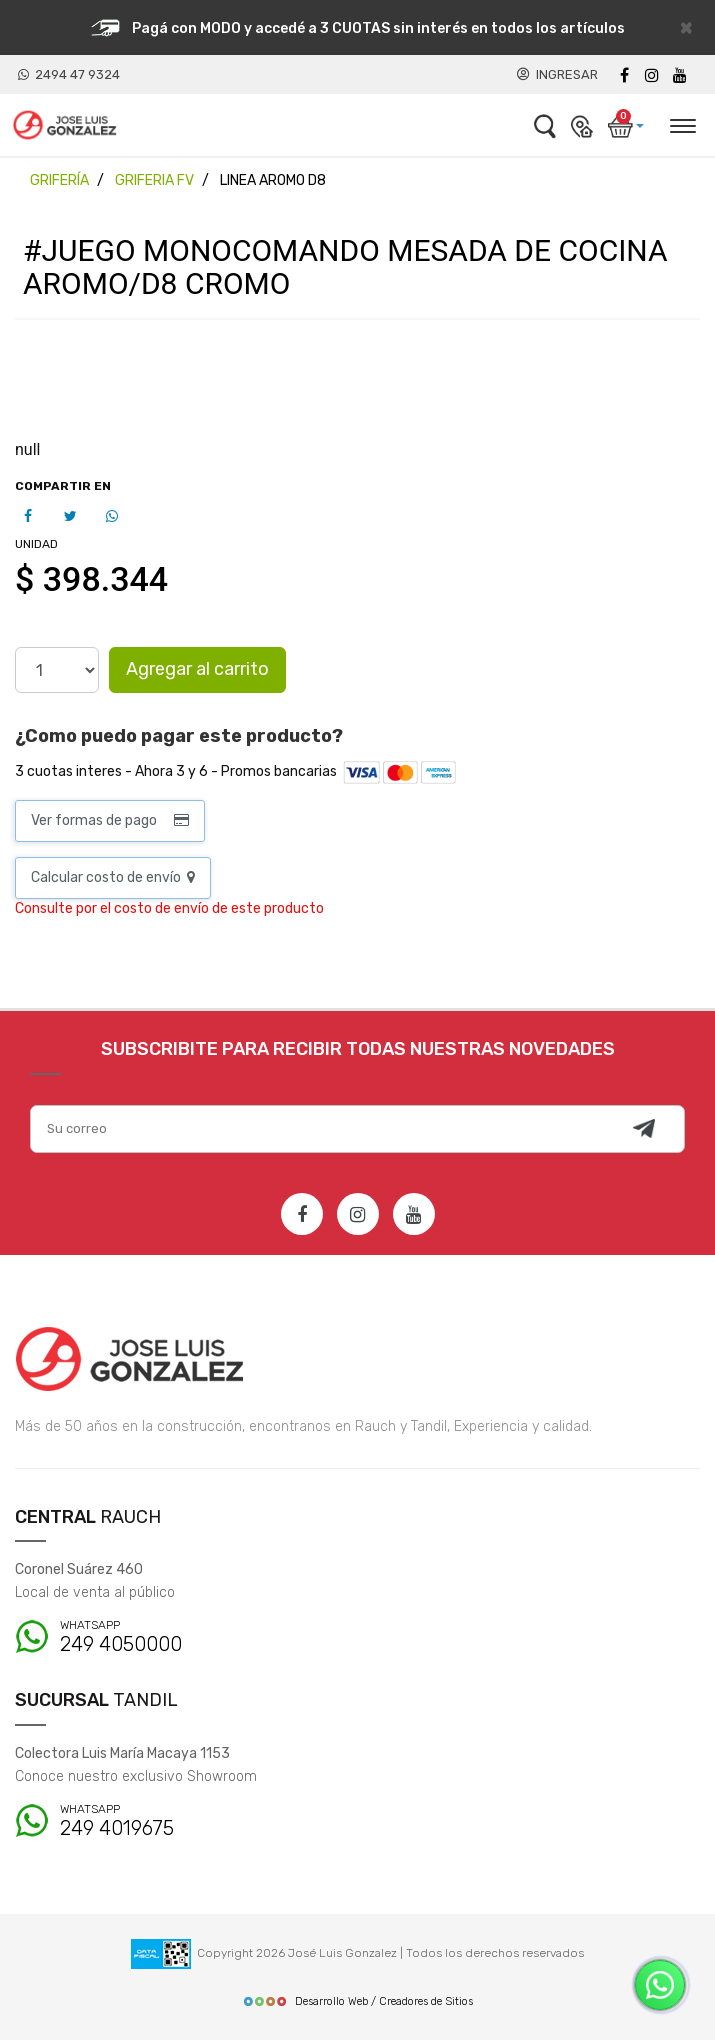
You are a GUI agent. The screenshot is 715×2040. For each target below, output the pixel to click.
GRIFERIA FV (154, 180)
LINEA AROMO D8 (273, 180)
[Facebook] (624, 75)
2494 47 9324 (69, 74)
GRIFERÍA (59, 180)
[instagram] (652, 75)
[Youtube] (680, 75)
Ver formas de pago (110, 820)
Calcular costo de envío (113, 877)
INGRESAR (557, 74)
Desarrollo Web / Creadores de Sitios (357, 2001)
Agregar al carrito (197, 669)
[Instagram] (358, 1214)
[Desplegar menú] (682, 123)
